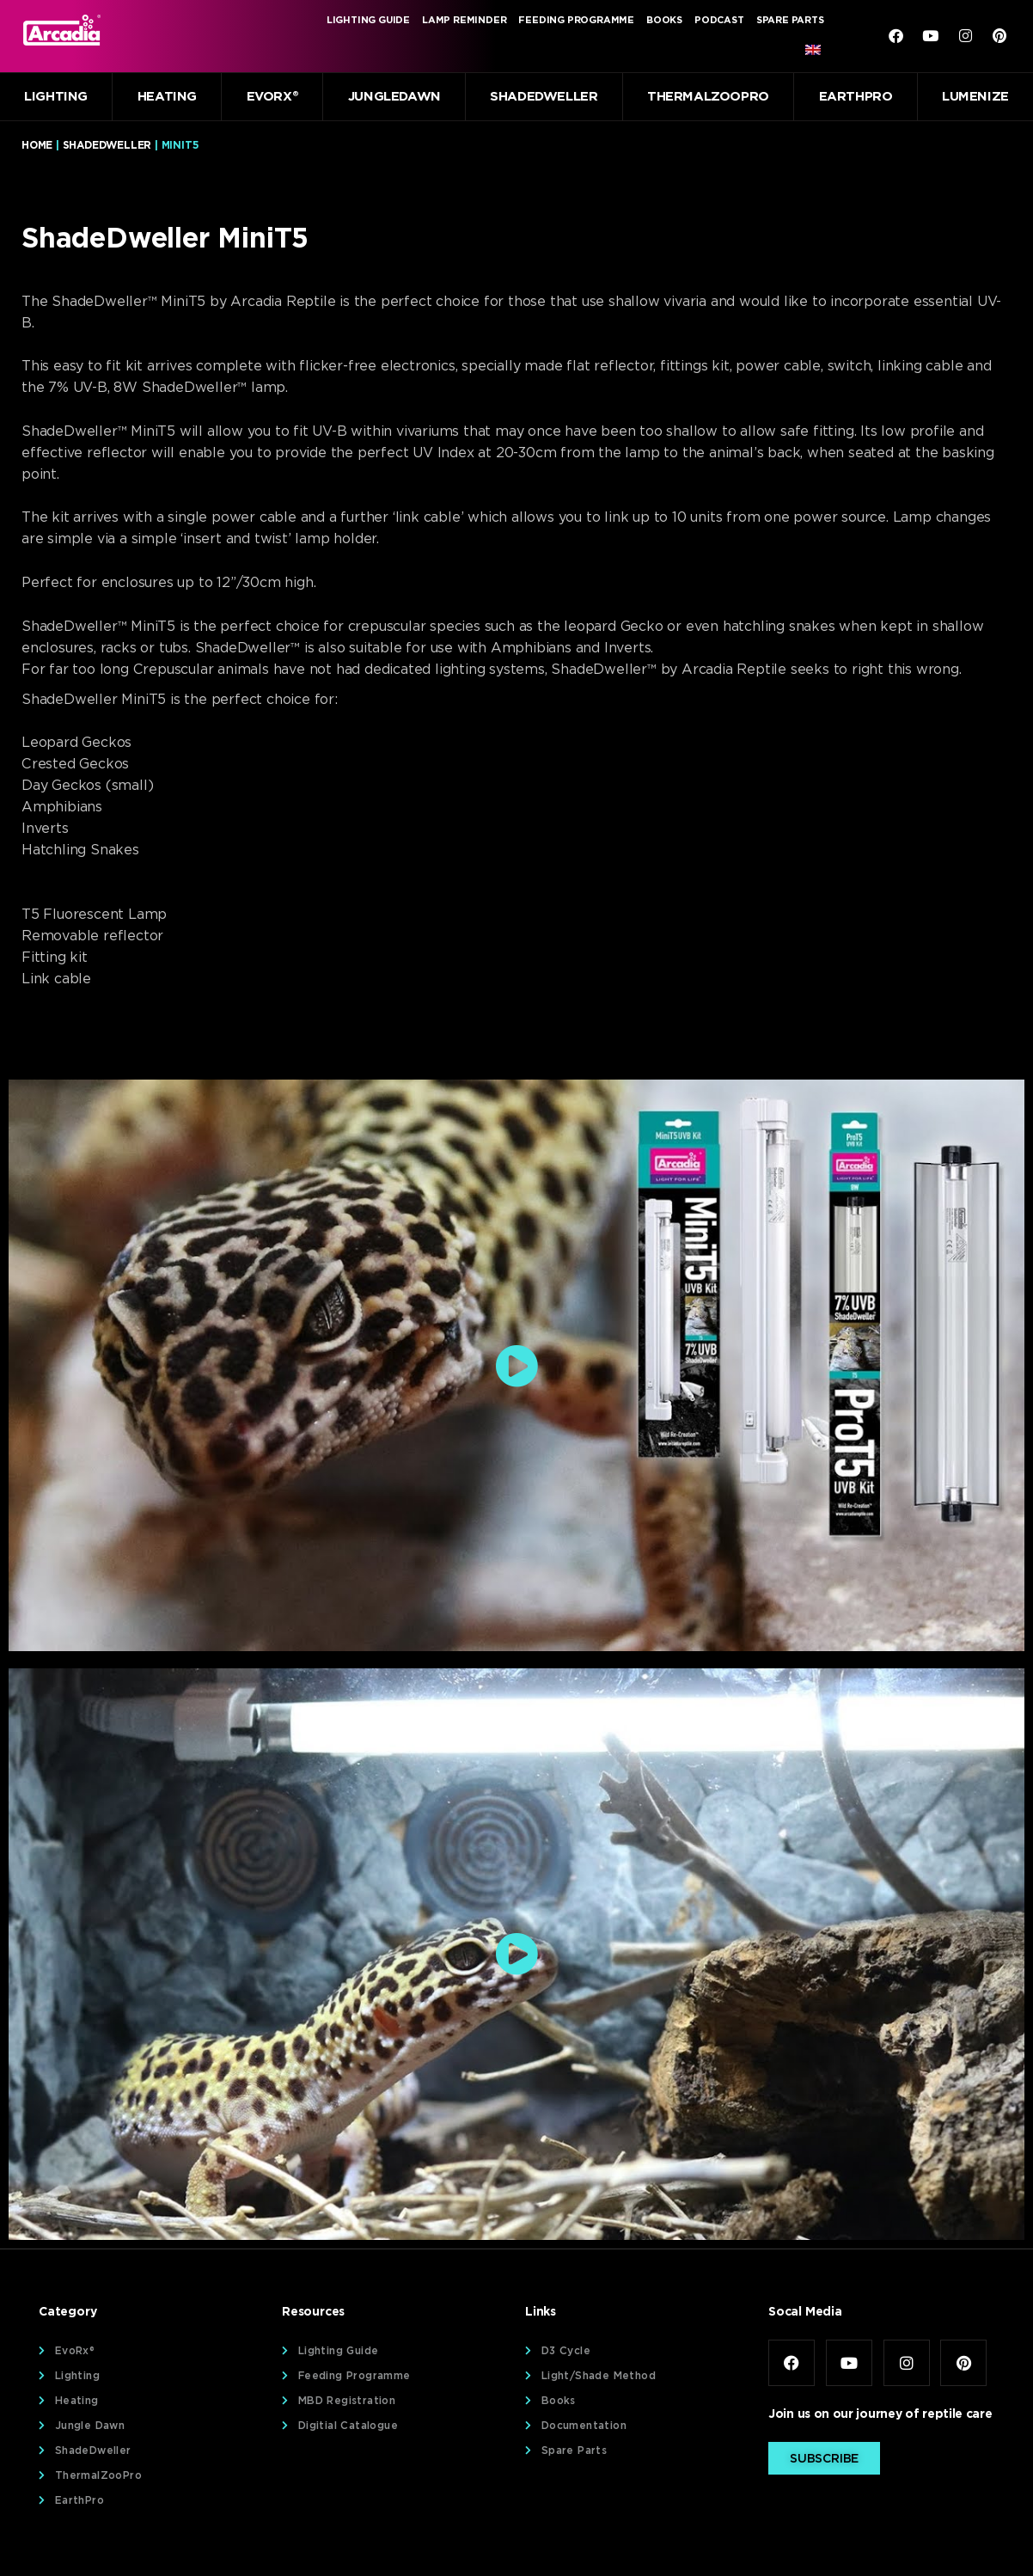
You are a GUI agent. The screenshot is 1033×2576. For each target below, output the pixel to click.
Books (664, 20)
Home (36, 144)
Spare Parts (790, 20)
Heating (167, 96)
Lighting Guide (368, 20)
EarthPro (856, 96)
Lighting (56, 96)
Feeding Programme (576, 20)
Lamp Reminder (464, 20)
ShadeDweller (543, 96)
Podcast (719, 20)
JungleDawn (394, 96)
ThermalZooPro (708, 96)
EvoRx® (273, 96)
